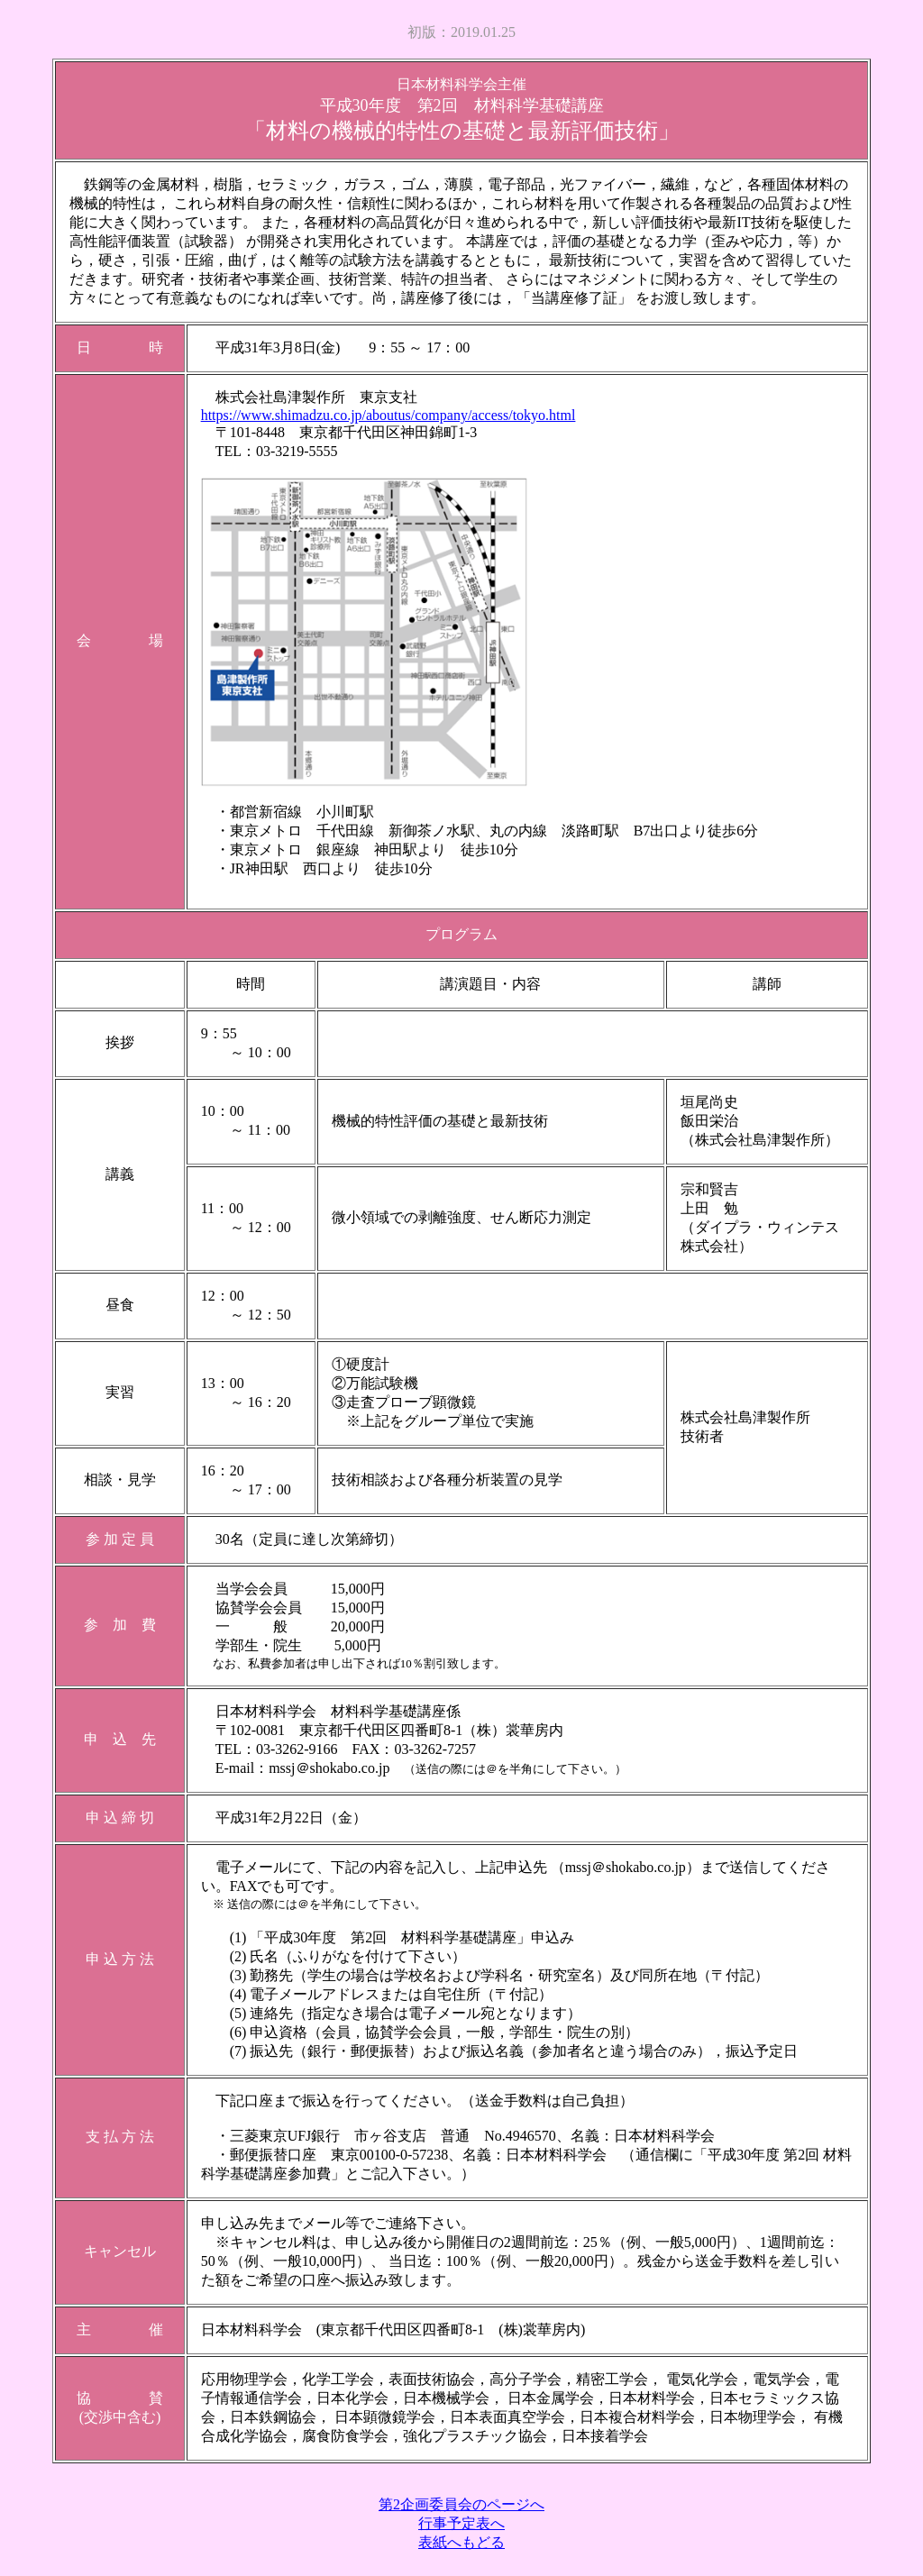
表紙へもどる (461, 2542)
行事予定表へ (461, 2523)
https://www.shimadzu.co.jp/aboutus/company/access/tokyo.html (388, 415)
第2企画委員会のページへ (461, 2504)
